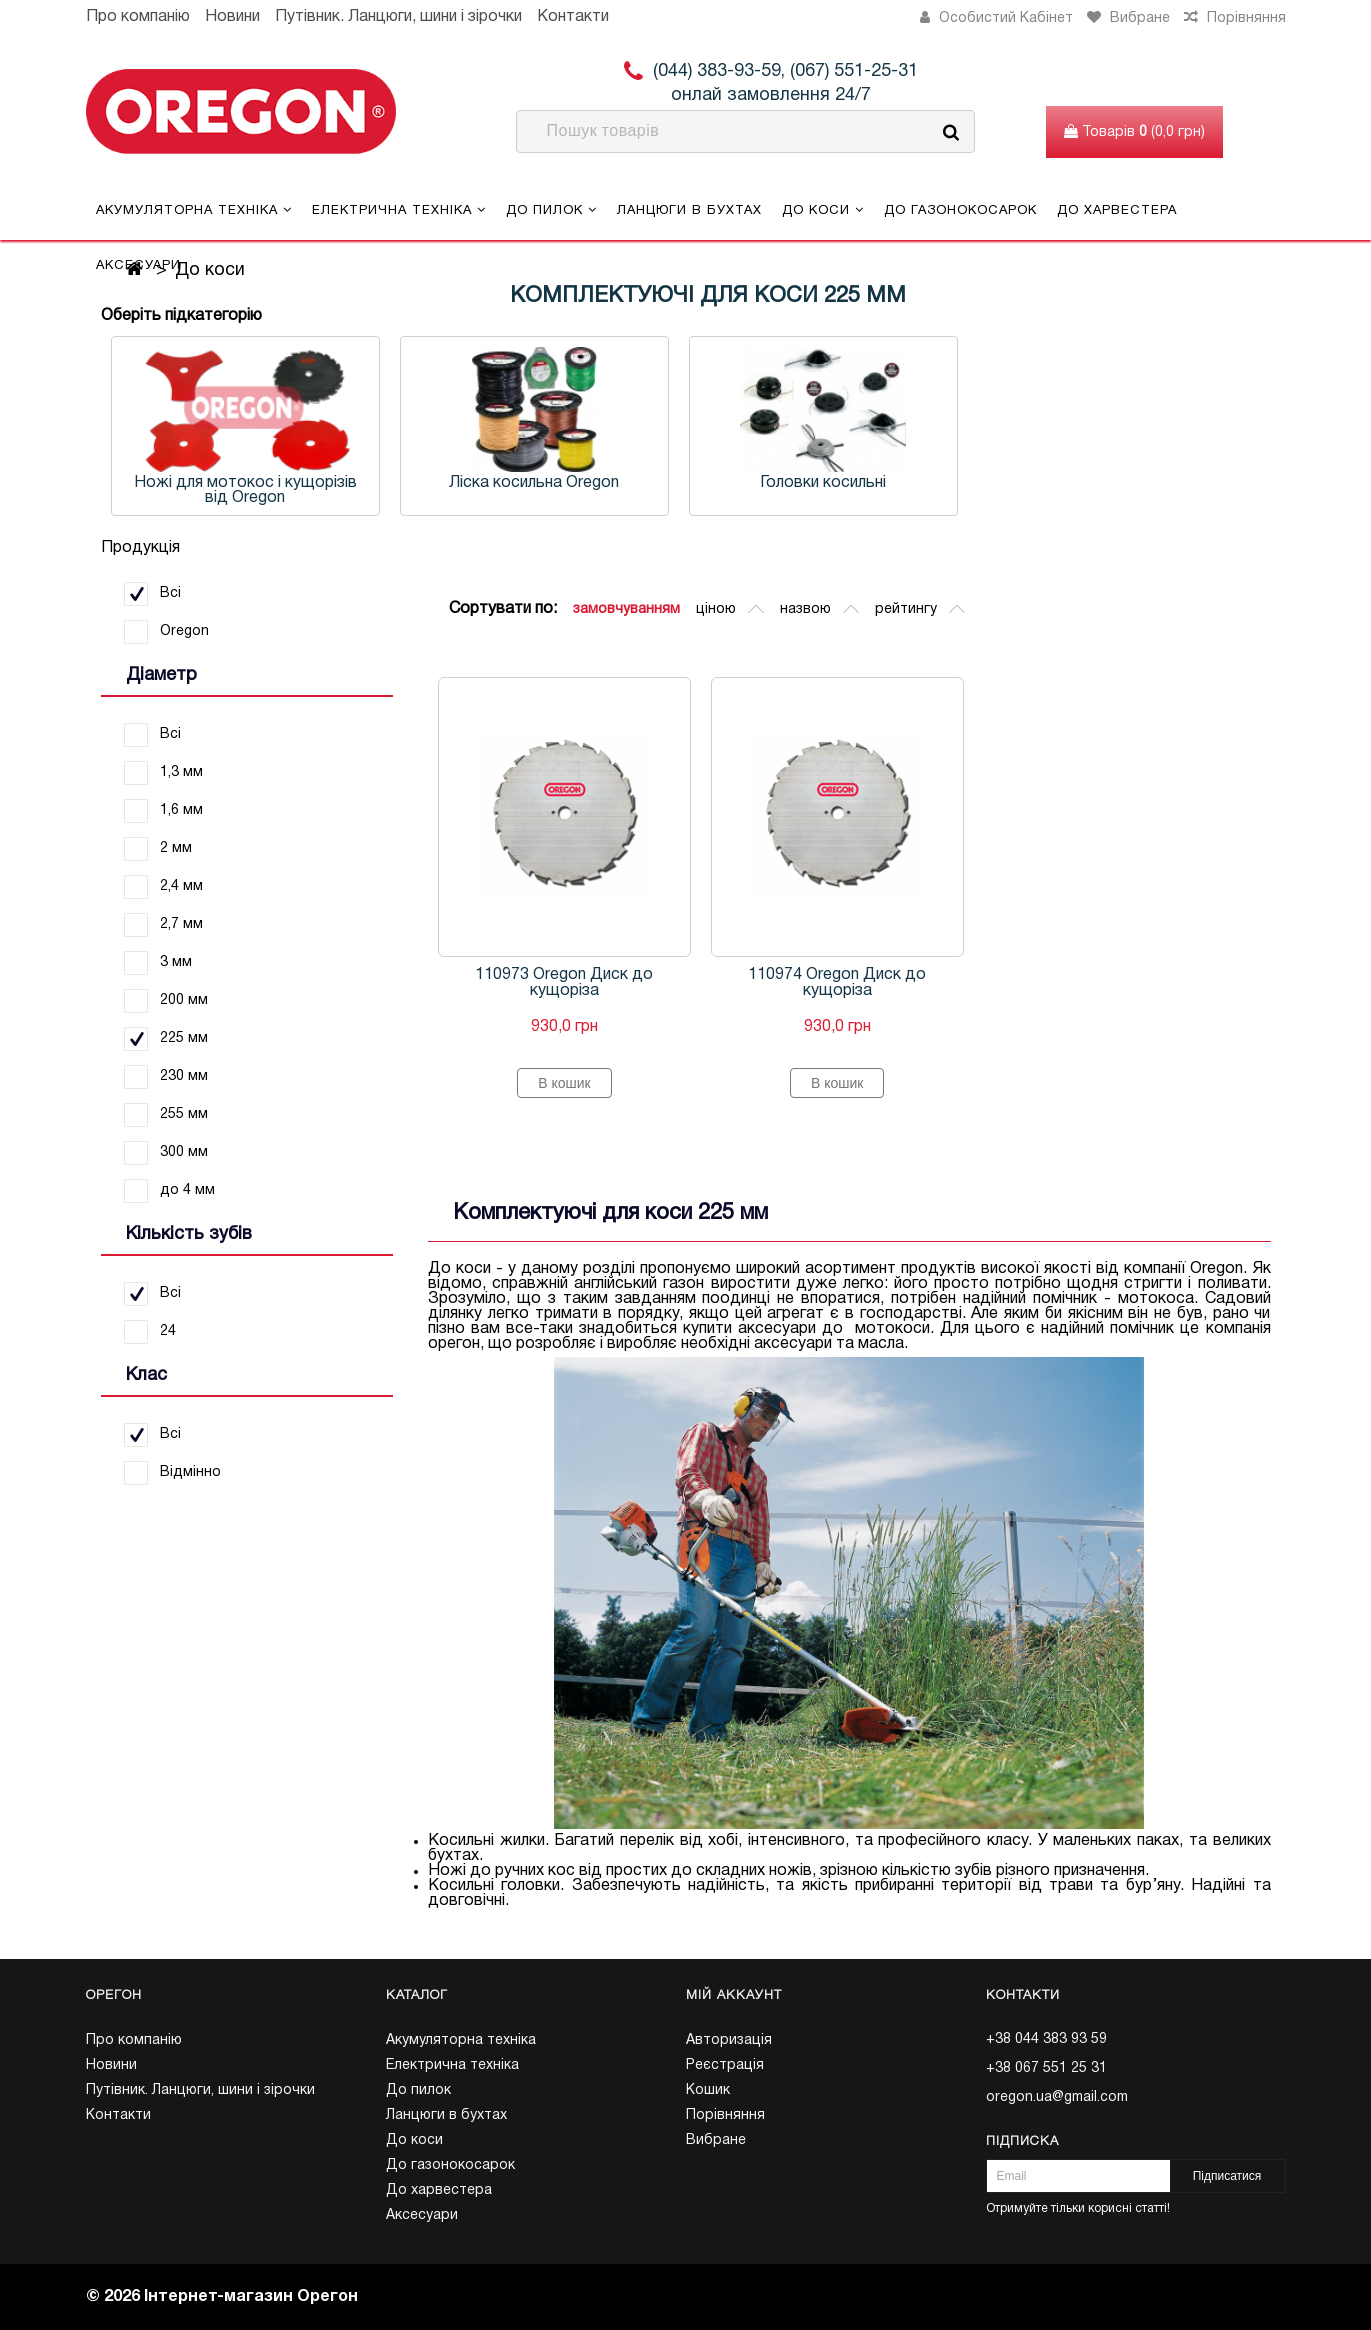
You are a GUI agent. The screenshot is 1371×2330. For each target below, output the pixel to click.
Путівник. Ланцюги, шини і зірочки (398, 17)
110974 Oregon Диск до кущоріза (837, 983)
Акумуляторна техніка (194, 210)
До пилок (551, 210)
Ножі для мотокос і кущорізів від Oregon (245, 490)
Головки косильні (823, 483)
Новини (232, 17)
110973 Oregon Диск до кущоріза (564, 983)
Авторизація (729, 2040)
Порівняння (725, 2115)
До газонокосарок (960, 211)
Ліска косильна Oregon (534, 483)
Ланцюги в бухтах (689, 211)
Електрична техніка (399, 210)
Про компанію (138, 17)
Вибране (716, 2140)
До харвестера (1117, 211)
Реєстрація (725, 2065)
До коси (823, 210)
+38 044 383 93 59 (1046, 2039)
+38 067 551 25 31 (1046, 2068)
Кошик (708, 2090)
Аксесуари (138, 266)
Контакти (573, 17)
